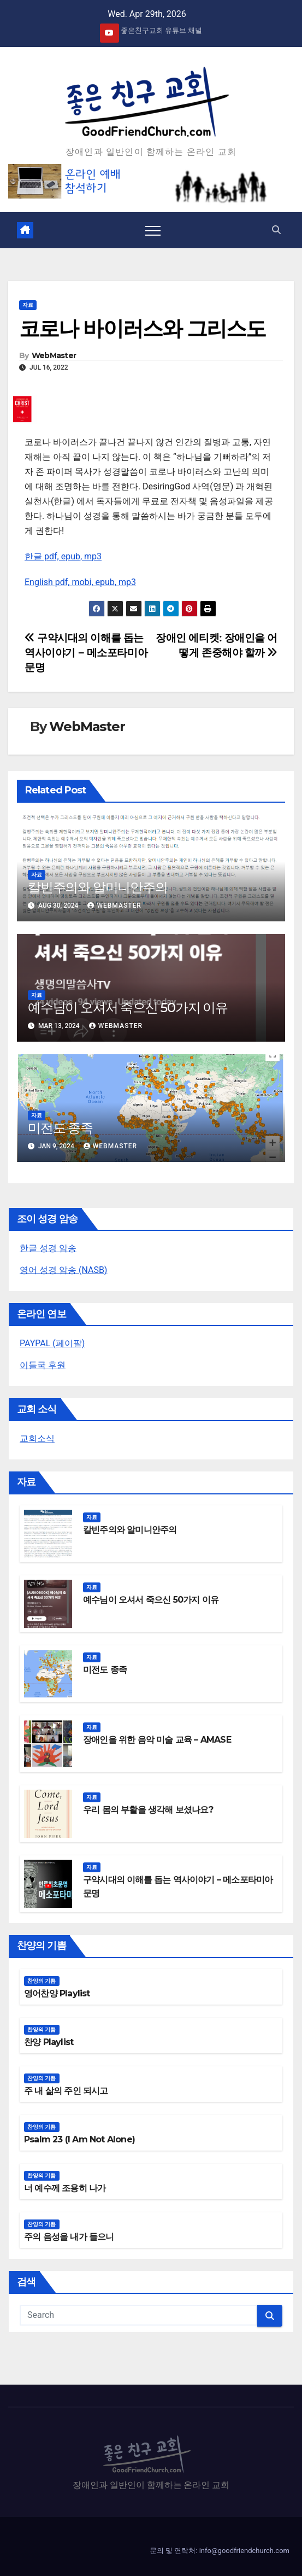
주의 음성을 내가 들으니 (69, 2237)
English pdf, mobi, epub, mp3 (80, 582)
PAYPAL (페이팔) (52, 1343)
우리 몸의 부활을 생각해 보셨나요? (148, 1809)
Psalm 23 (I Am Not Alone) (79, 2139)
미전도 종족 (60, 1128)
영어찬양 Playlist (57, 1993)
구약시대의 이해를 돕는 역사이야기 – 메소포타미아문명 (86, 653)
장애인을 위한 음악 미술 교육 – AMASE (157, 1739)
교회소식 (37, 1438)
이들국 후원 (43, 1365)
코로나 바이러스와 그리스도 (142, 328)
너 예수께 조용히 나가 (64, 2188)
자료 (27, 305)
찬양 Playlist (48, 2042)
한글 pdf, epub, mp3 (63, 556)
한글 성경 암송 (48, 1248)
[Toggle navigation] (153, 230)
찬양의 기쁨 (41, 1981)
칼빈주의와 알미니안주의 (98, 887)
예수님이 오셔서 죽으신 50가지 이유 (128, 1007)
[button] (276, 230)
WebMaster (54, 355)
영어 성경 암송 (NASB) (63, 1270)
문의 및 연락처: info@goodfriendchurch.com (219, 2550)
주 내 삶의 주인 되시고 (66, 2091)
